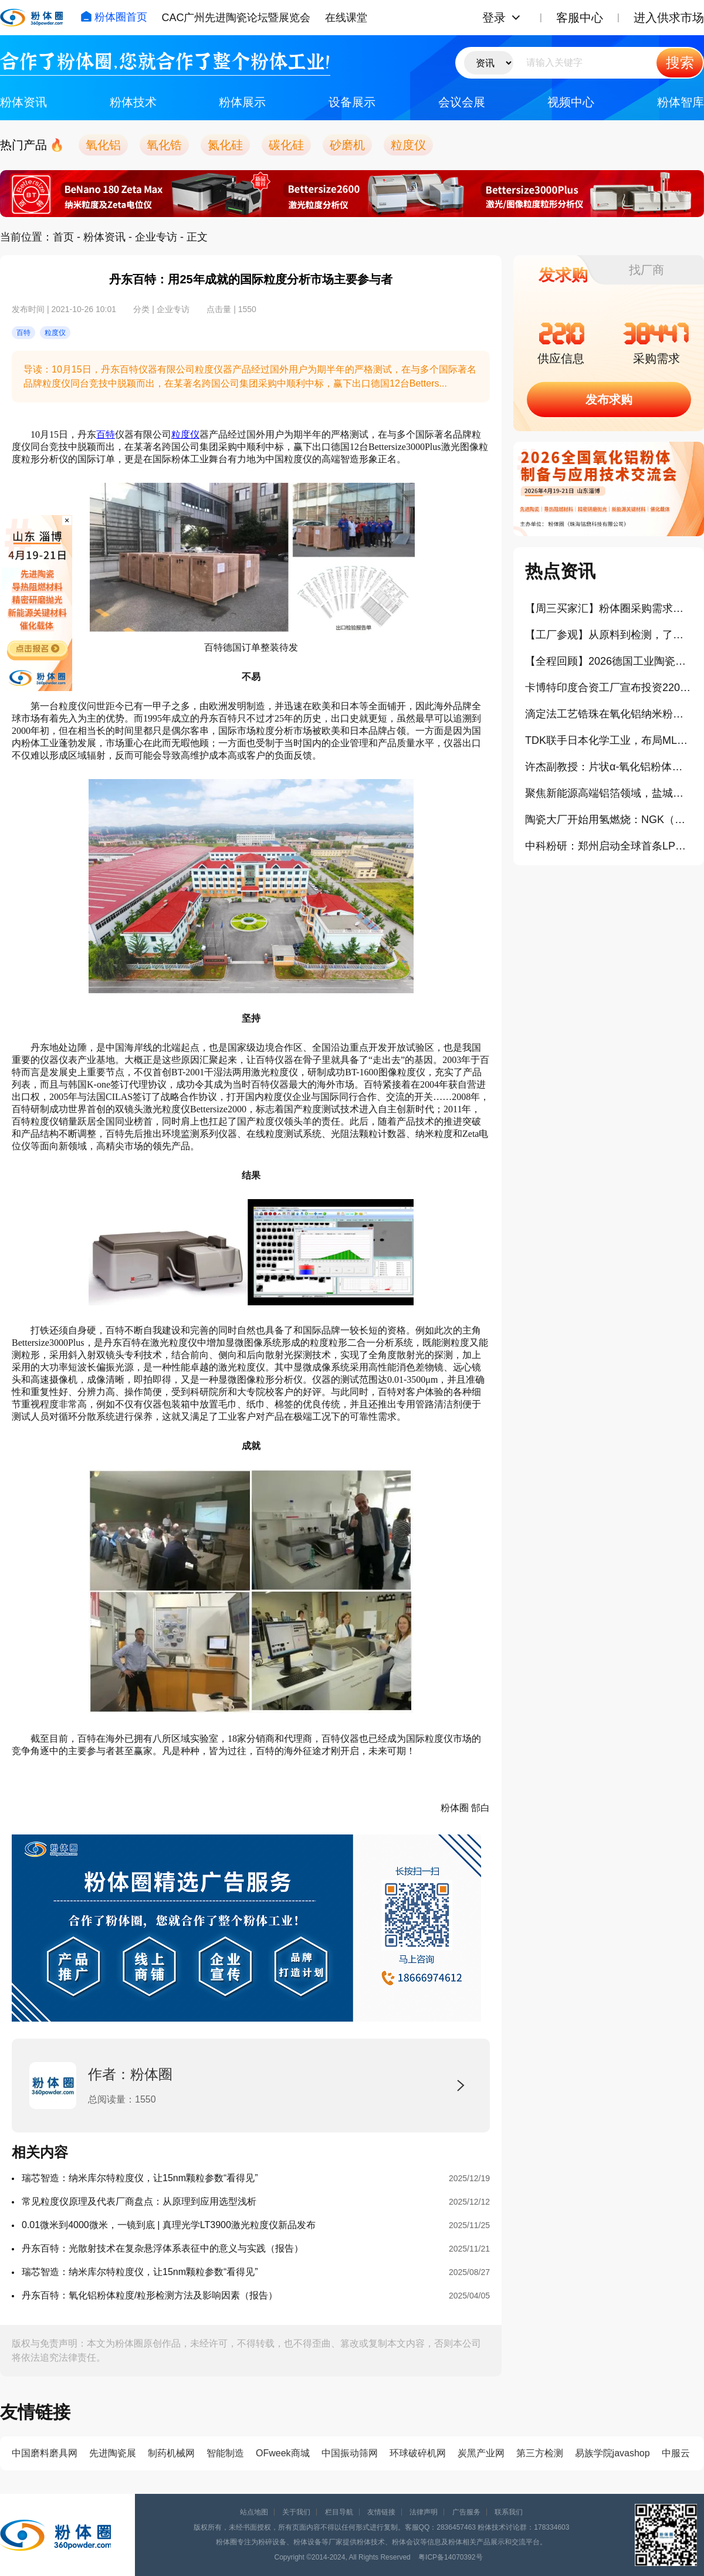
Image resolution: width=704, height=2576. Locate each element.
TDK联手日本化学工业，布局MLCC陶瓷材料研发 (608, 740)
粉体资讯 (23, 102)
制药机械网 (171, 2453)
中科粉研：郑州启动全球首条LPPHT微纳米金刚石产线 (608, 846)
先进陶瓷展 (112, 2453)
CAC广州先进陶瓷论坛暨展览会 (235, 17)
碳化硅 (286, 144)
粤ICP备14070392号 (450, 2557)
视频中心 (570, 102)
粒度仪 (408, 144)
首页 (63, 237)
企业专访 (156, 237)
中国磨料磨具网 (44, 2453)
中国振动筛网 (349, 2453)
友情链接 (381, 2512)
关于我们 (296, 2512)
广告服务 (466, 2512)
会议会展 (461, 102)
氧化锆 (164, 144)
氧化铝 (103, 144)
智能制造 (225, 2453)
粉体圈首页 (113, 17)
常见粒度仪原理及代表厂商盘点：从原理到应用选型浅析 (139, 2201)
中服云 (676, 2453)
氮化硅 (225, 144)
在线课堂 (346, 17)
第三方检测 (539, 2453)
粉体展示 (242, 102)
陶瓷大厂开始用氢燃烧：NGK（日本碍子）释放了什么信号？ (608, 819)
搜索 (680, 62)
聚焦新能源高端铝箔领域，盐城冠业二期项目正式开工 (608, 793)
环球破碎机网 (418, 2453)
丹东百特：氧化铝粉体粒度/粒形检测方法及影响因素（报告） (149, 2295)
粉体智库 (680, 102)
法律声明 (423, 2512)
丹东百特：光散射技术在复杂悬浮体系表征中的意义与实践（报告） (162, 2248)
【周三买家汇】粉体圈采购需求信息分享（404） (608, 608)
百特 (105, 434)
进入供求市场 (669, 17)
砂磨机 (347, 144)
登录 (494, 17)
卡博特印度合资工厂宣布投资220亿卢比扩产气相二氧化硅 (608, 687)
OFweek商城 (283, 2453)
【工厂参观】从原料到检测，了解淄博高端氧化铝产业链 (608, 635)
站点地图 (254, 2512)
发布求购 (608, 399)
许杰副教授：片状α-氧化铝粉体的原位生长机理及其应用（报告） (608, 767)
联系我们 (509, 2512)
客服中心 (579, 17)
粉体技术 (133, 102)
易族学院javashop (612, 2453)
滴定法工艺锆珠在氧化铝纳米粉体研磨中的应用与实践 (608, 714)
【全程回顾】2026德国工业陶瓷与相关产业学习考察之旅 (608, 661)
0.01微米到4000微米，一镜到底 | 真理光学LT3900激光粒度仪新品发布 (169, 2225)
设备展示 (352, 102)
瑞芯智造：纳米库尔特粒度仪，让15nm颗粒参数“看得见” (140, 2178)
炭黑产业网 (481, 2453)
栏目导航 (339, 2512)
